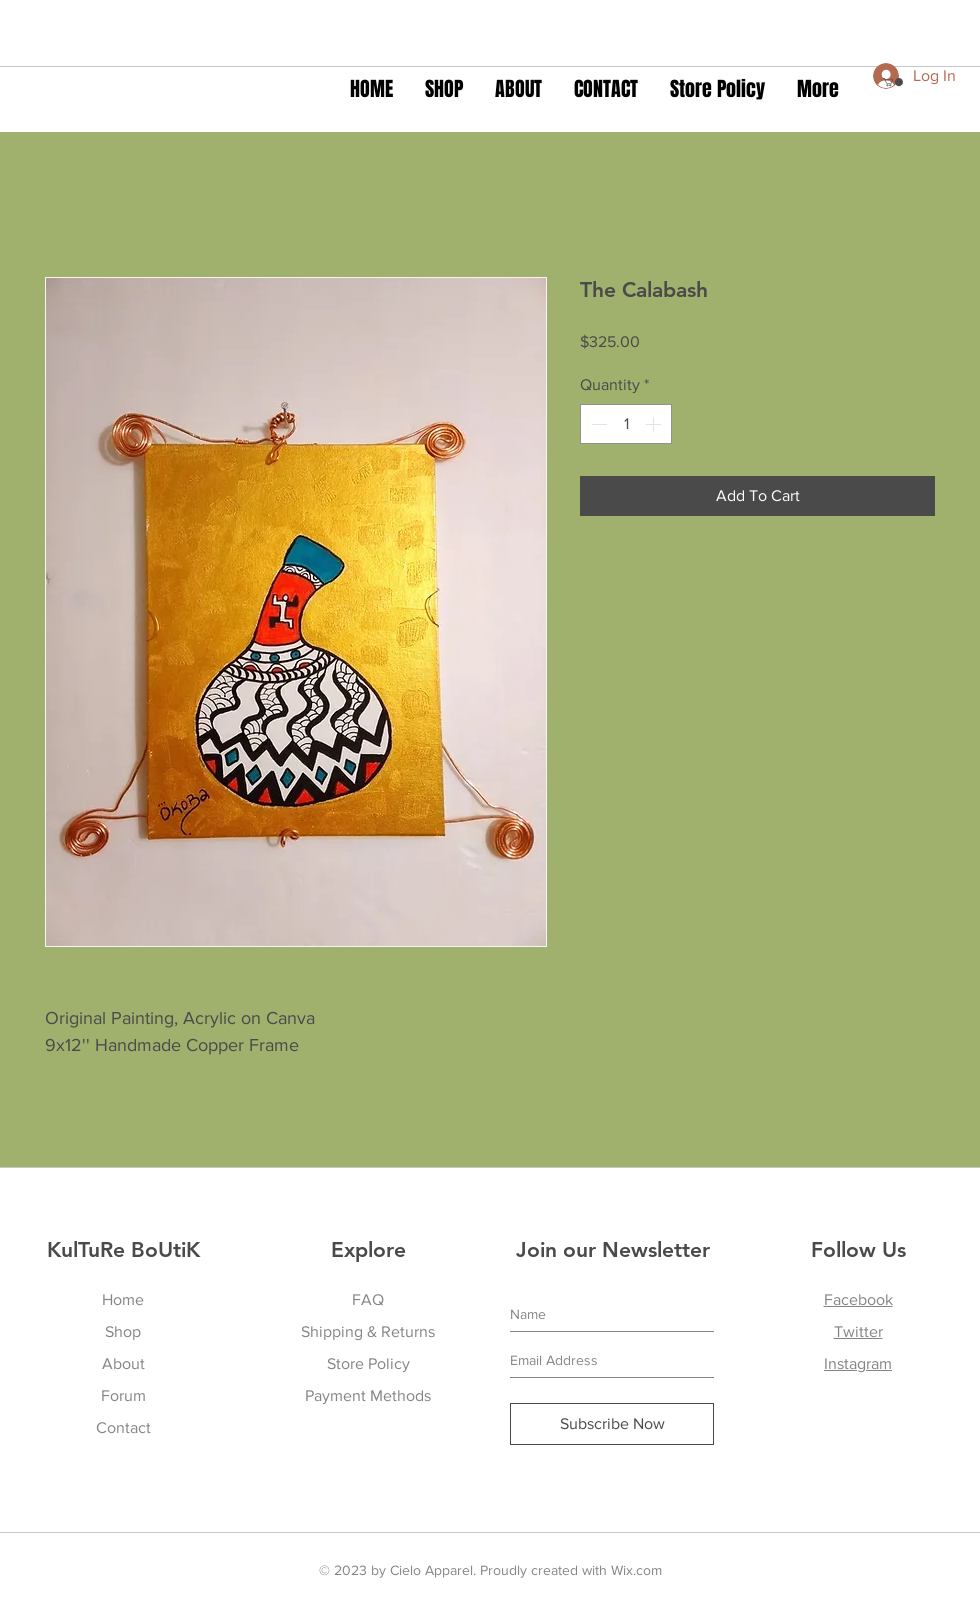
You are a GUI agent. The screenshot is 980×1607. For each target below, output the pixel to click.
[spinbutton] (626, 424)
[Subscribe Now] (612, 1424)
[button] (893, 82)
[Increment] (655, 424)
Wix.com (636, 1570)
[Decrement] (597, 424)
